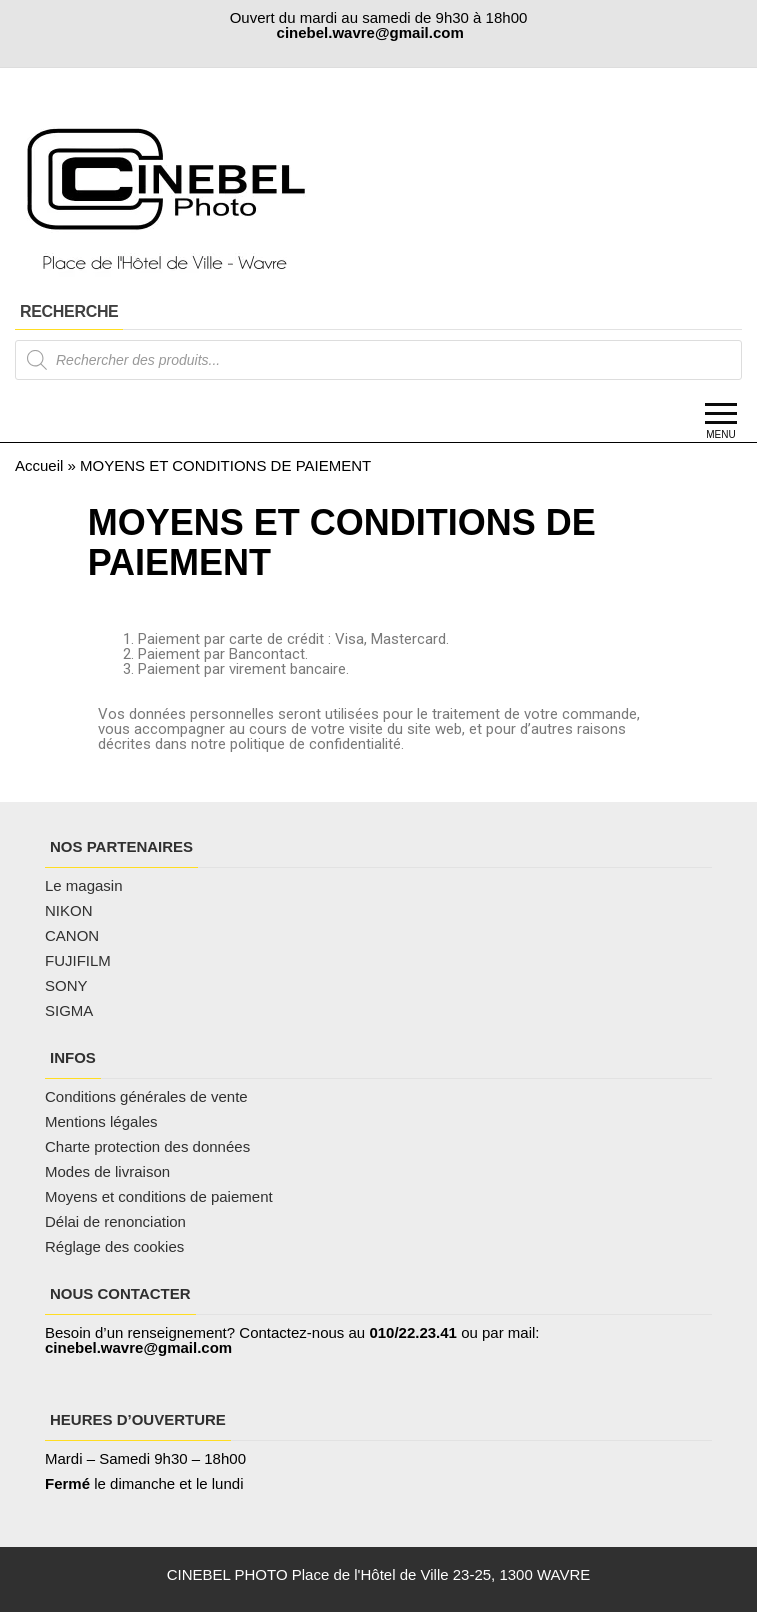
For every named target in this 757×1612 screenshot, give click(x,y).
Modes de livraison (109, 1171)
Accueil (39, 465)
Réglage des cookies (114, 1246)
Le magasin (84, 885)
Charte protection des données (147, 1146)
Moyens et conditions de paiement (159, 1196)
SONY (66, 985)
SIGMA (69, 1010)
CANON (72, 935)
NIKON (69, 910)
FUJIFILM (78, 960)
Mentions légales (101, 1121)
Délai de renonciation (115, 1221)
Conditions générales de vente (146, 1096)
